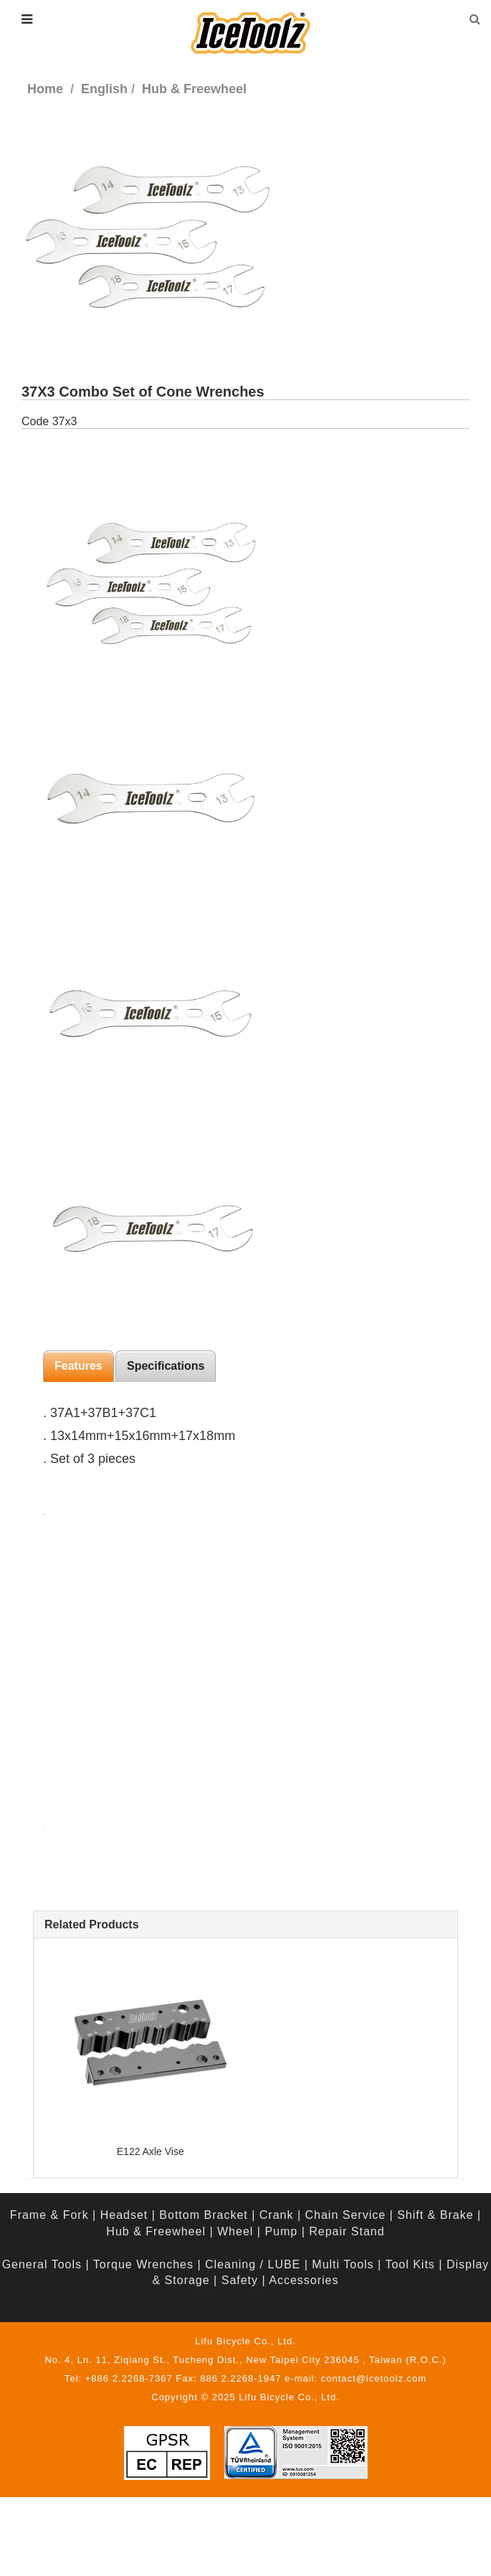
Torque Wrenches (143, 2264)
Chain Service (345, 2215)
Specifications (165, 1366)
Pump (280, 2231)
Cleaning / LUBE (252, 2264)
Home (45, 89)
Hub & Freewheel (156, 2231)
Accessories (303, 2280)
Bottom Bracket (203, 2215)
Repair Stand (346, 2231)
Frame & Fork (49, 2215)
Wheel (235, 2231)
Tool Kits (409, 2264)
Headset (124, 2215)
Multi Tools (342, 2264)
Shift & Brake (435, 2215)
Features (78, 1366)
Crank (276, 2215)
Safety (239, 2280)
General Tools (42, 2264)
